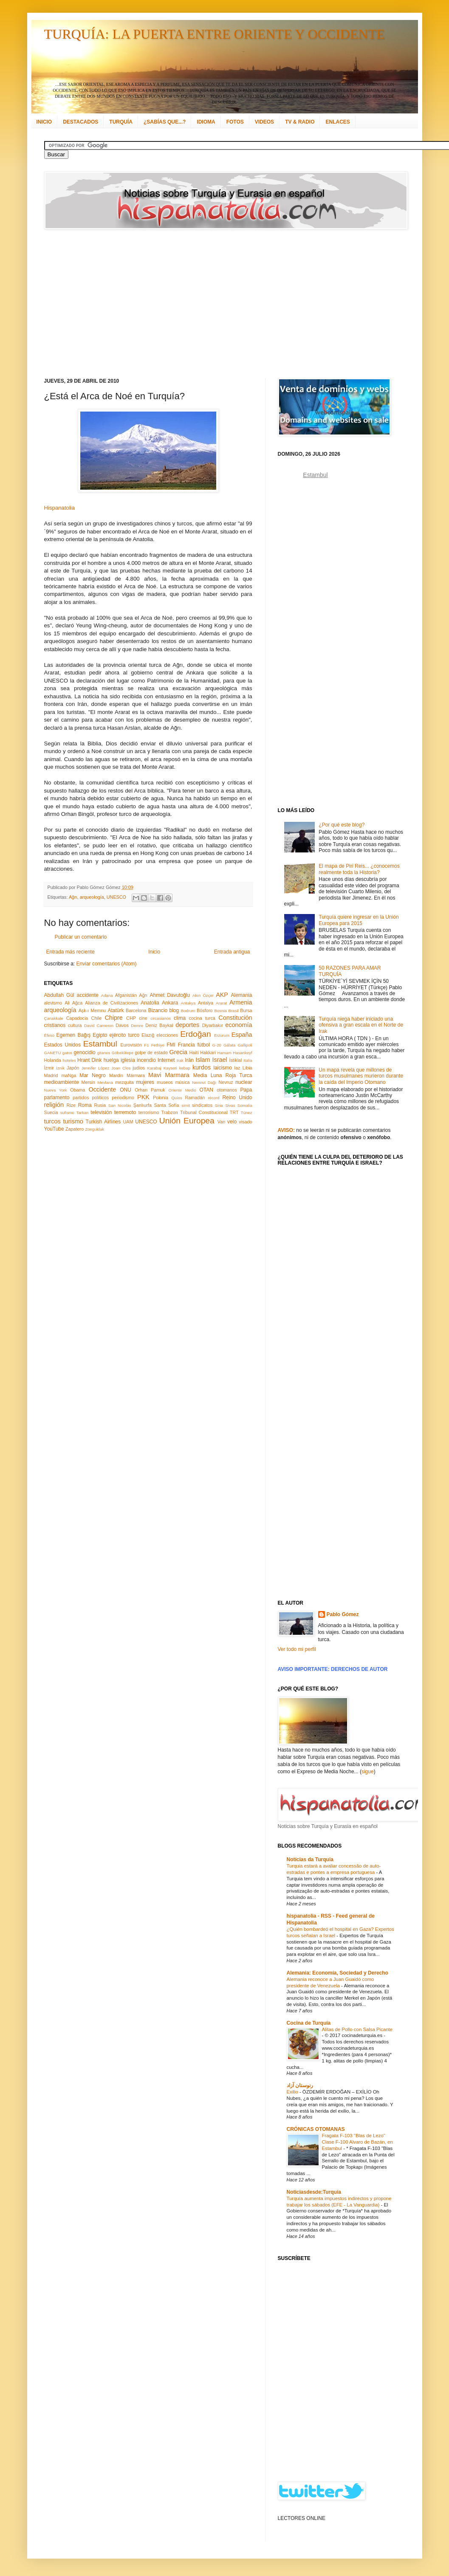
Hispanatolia (59, 508)
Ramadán (195, 1097)
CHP (131, 1018)
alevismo (53, 1002)
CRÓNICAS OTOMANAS (316, 2129)
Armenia (240, 1002)
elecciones (167, 1035)
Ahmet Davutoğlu (170, 995)
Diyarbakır (212, 1025)
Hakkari (208, 1052)
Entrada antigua (232, 952)
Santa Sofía (166, 1105)
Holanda (52, 1060)
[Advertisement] (205, 303)
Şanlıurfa (142, 1105)
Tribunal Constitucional (204, 1112)
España (242, 1034)
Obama (77, 1089)
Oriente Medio (182, 1090)
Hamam (224, 1052)
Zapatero (74, 1128)
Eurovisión (131, 1044)
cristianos (55, 1025)
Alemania (241, 995)
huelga (111, 1060)
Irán (189, 1060)
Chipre (113, 1017)
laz (237, 1067)
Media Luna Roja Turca (222, 1075)
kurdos (201, 1067)
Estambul (100, 1043)
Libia (247, 1067)
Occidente (102, 1089)
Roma (85, 1105)
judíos (139, 1067)
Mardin (116, 1075)
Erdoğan (195, 1034)
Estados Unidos (62, 1045)
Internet (166, 1060)
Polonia (160, 1097)
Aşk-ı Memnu (92, 1010)
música (182, 1082)
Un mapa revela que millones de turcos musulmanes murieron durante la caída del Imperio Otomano (361, 1076)
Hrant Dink (89, 1060)
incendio (146, 1060)
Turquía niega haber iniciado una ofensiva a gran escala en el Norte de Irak (361, 1025)
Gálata (229, 1045)
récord (213, 1097)
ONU (125, 1090)
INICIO (44, 122)
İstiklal (235, 1060)
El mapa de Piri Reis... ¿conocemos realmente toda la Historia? (359, 869)
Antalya (205, 1002)
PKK (143, 1097)
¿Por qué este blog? (341, 825)
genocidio (84, 1052)
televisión (101, 1112)
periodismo (123, 1097)
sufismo (67, 1112)
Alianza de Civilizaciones (111, 1002)
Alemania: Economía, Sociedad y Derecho (337, 1973)
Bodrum (188, 1010)
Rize (71, 1105)
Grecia (178, 1052)
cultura (75, 1025)
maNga (68, 1075)
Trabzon (169, 1112)
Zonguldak (94, 1129)
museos (165, 1082)
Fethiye (157, 1045)
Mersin (88, 1082)
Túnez (246, 1112)
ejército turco (125, 1035)
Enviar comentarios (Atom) (106, 964)
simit (185, 1105)
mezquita (124, 1082)
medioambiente (61, 1082)
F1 (146, 1045)
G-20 (216, 1045)
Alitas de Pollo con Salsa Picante (357, 2029)
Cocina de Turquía (309, 2023)
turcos (52, 1121)
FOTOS (235, 122)
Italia (247, 1060)
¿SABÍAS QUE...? (165, 122)
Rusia (100, 1105)
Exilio (293, 2091)
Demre (137, 1025)
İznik (60, 1068)
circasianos (160, 1018)
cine (143, 1018)
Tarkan (82, 1112)
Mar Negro (92, 1075)
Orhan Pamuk (150, 1089)
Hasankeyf (242, 1052)
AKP (222, 994)
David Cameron (98, 1025)
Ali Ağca (73, 1002)
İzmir (49, 1067)
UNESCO (116, 897)
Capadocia (77, 1018)
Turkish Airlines (103, 1122)
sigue (367, 1772)
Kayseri (170, 1068)
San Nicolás (119, 1105)
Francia (186, 1045)
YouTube (54, 1129)
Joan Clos (120, 1068)
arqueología (92, 897)
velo (232, 1122)
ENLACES (337, 122)
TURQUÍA (121, 122)
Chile (96, 1018)
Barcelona (136, 1010)
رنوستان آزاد (300, 2085)
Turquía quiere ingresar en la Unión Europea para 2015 (358, 920)
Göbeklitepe (122, 1052)
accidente (88, 995)
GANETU (52, 1052)
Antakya (188, 1003)
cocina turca (202, 1018)
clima (180, 1018)
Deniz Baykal (159, 1025)
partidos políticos (91, 1097)
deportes (187, 1024)
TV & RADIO (299, 122)
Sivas (230, 1105)
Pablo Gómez (343, 1614)
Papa (246, 1090)
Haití (194, 1052)
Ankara (170, 1003)
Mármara (136, 1075)
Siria (219, 1105)
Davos (122, 1025)
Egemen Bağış (73, 1035)
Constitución (235, 1017)
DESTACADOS (80, 122)
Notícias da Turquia (310, 1859)
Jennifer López (95, 1068)
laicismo (222, 1068)
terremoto (125, 1112)
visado (245, 1121)
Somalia (244, 1105)
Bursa (246, 1010)
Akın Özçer (203, 995)
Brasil (234, 1010)
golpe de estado (151, 1052)
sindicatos (202, 1105)
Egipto (100, 1035)
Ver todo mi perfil (297, 1649)
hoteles (69, 1060)
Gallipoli (244, 1045)
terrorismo (148, 1112)
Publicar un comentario (81, 937)
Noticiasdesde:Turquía (314, 2192)
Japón (73, 1067)
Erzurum (221, 1035)
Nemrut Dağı (204, 1082)
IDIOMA (206, 122)
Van (221, 1121)
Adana (107, 995)
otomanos (227, 1089)
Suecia (51, 1112)
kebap (184, 1068)
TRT (234, 1112)
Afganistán (126, 995)
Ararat (221, 1003)
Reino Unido (237, 1097)
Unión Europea (187, 1120)
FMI (171, 1045)
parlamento (57, 1097)
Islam (202, 1059)
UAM (128, 1121)
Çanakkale (53, 1018)
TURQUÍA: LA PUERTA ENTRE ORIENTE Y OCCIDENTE (214, 34)
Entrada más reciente (70, 952)
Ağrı (73, 897)
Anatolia (150, 1003)
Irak (180, 1060)
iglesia (128, 1060)
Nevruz (225, 1082)
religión (54, 1104)
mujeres (145, 1082)
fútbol (203, 1045)
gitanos (103, 1052)
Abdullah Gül (59, 995)
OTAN (206, 1090)
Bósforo (204, 1010)
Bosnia (220, 1010)
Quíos (176, 1097)
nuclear (243, 1082)
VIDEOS (264, 122)
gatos (67, 1052)
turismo (73, 1121)
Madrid (51, 1075)
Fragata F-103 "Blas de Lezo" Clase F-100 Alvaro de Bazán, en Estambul (357, 2142)
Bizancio (157, 1010)
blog (174, 1010)
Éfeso (49, 1035)
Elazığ (147, 1035)
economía (238, 1024)
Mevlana (105, 1082)
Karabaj (154, 1068)
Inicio (154, 952)
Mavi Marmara (168, 1075)
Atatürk (115, 1010)
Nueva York (55, 1090)
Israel (219, 1059)
